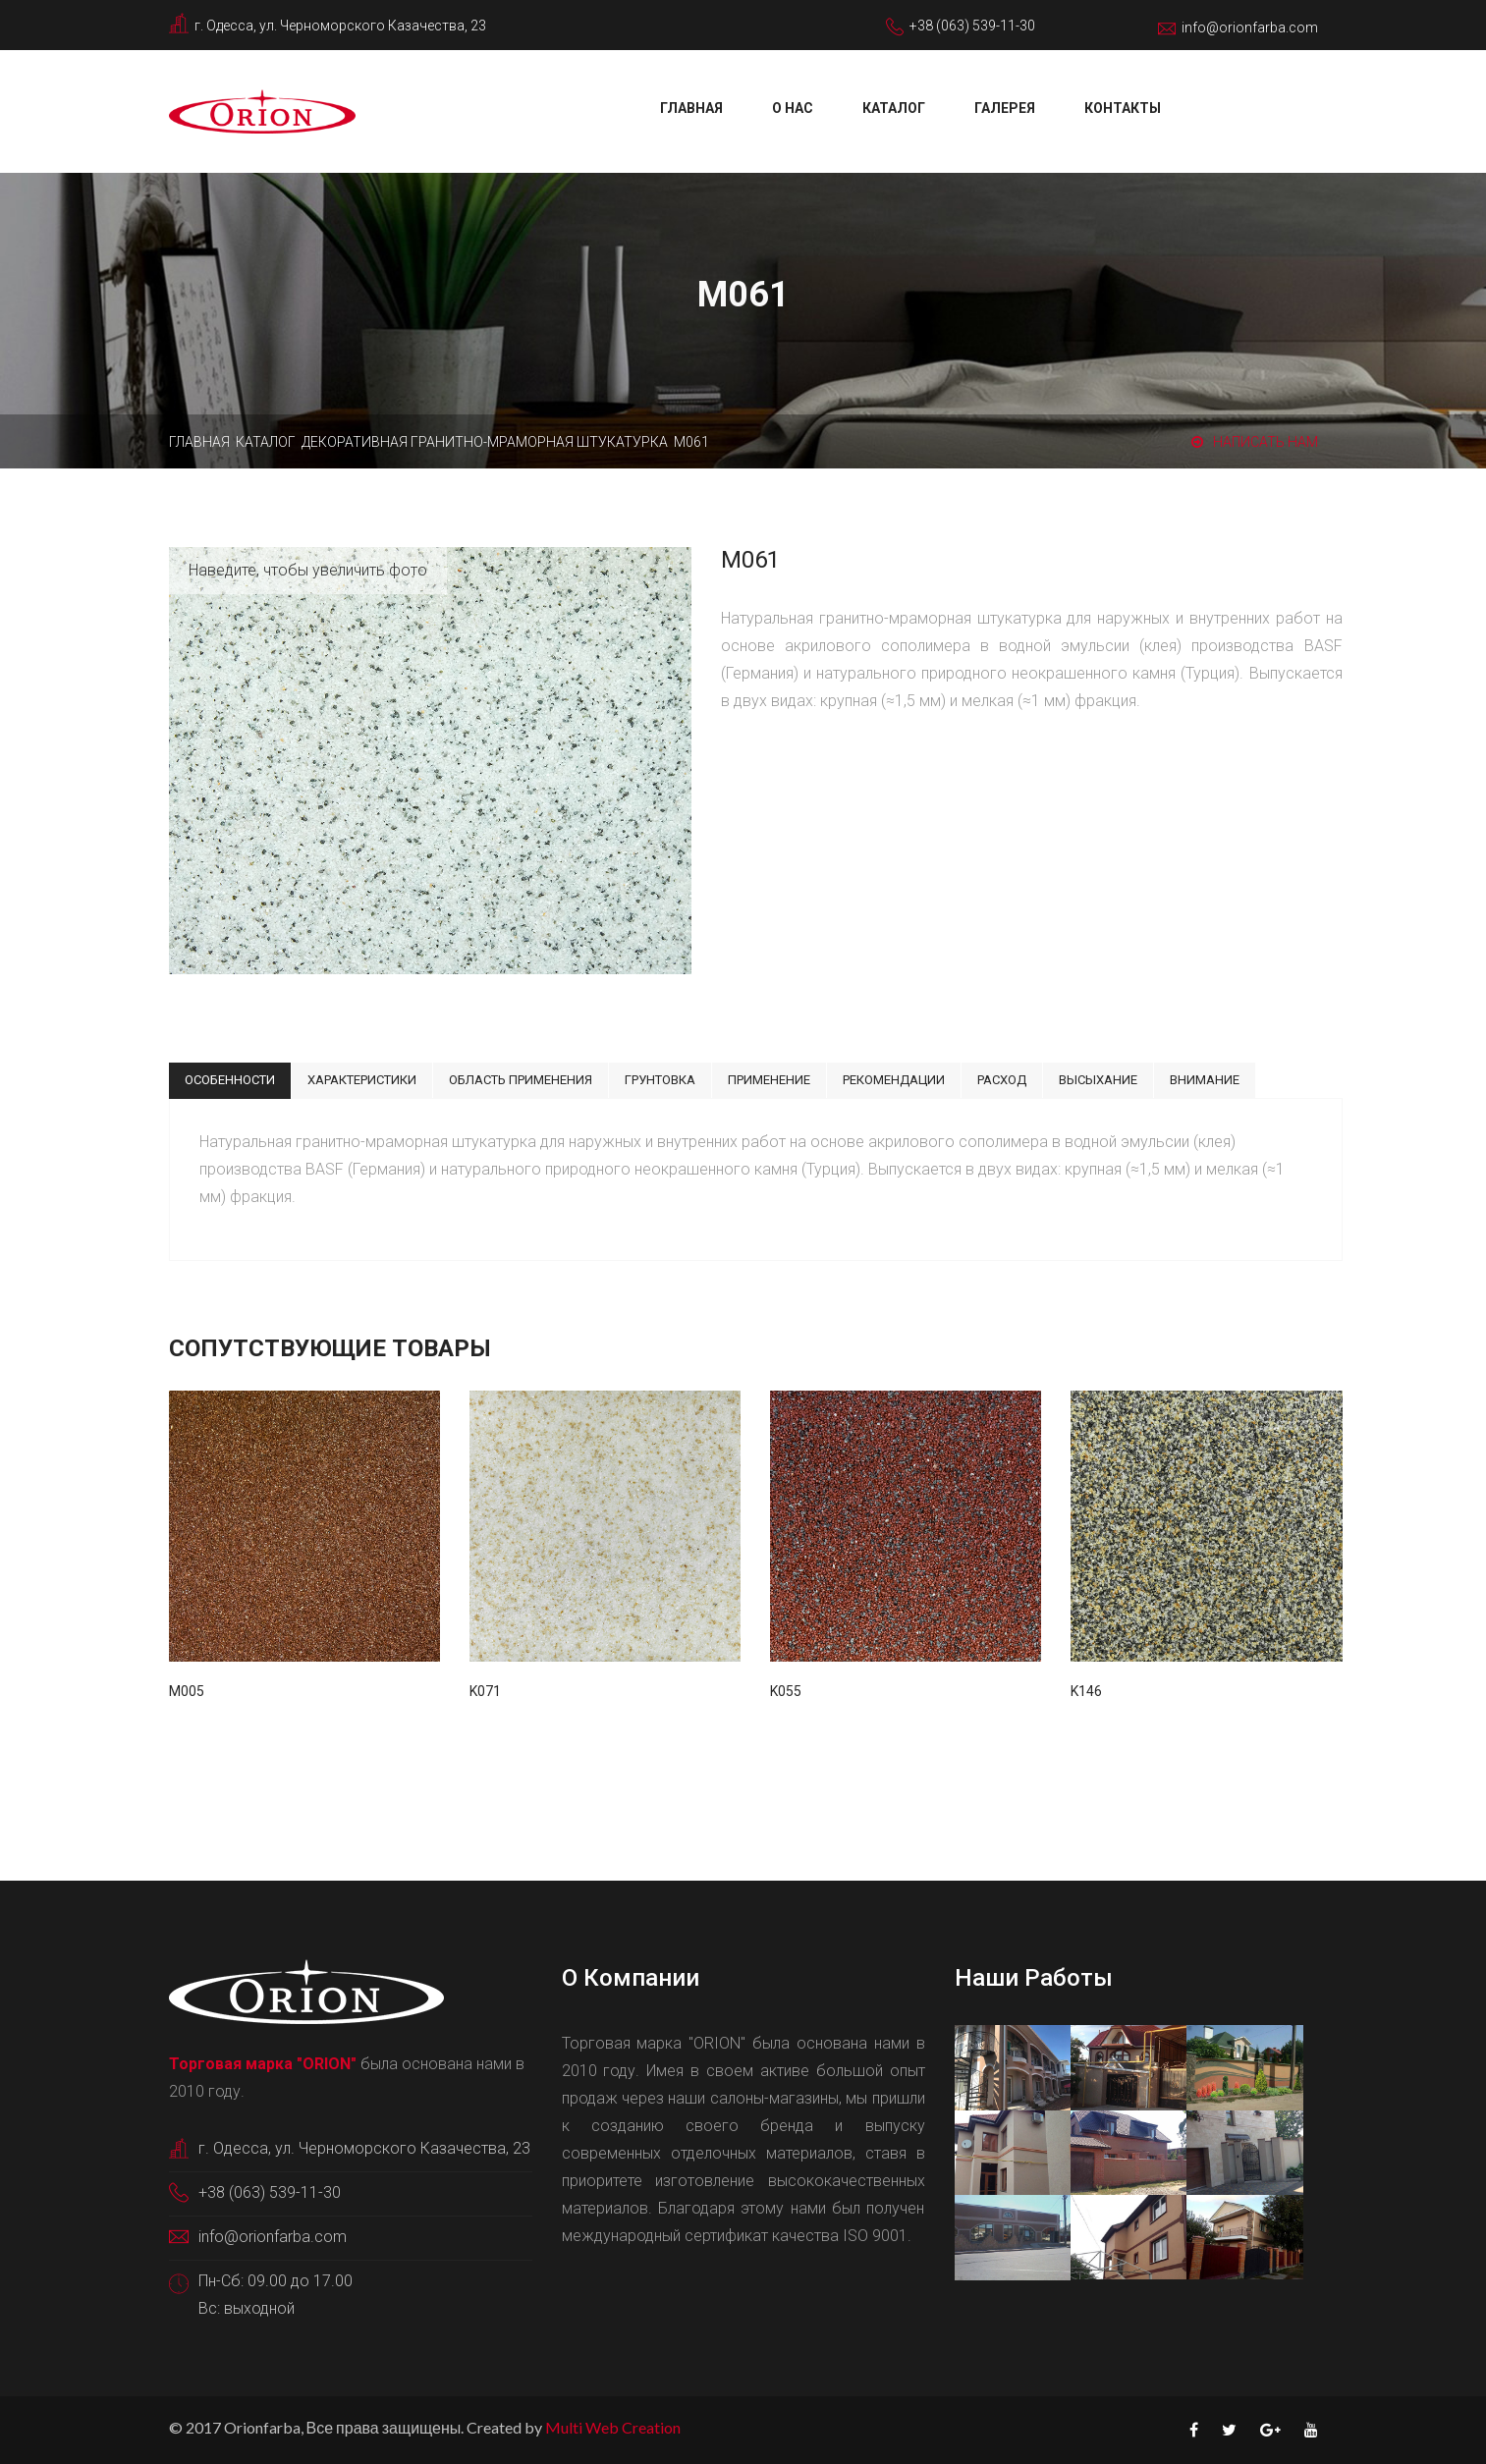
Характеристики (361, 1079)
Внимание (1204, 1079)
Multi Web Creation (613, 2427)
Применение (769, 1079)
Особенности (230, 1079)
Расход (1001, 1079)
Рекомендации (894, 1079)
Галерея (1004, 108)
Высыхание (1098, 1079)
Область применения (520, 1079)
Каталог (893, 108)
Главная (691, 108)
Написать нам (1254, 442)
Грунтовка (660, 1079)
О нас (792, 108)
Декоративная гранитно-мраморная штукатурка (485, 442)
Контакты (1122, 108)
